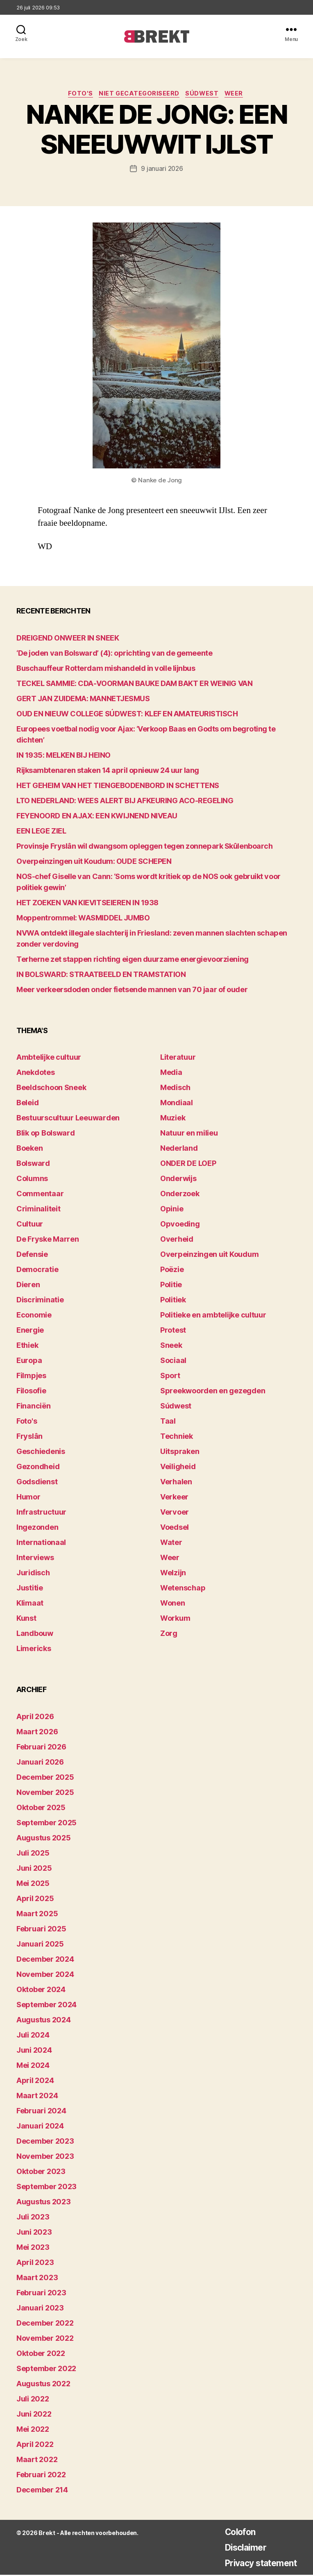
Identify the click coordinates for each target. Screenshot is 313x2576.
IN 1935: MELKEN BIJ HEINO (63, 756)
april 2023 (35, 2263)
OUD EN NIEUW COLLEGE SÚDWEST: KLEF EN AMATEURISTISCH (127, 715)
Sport (170, 1377)
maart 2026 (37, 1733)
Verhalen (176, 1483)
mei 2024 (33, 2066)
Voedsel (174, 1528)
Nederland (179, 1149)
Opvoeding (180, 1225)
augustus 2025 (43, 1839)
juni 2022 (34, 2415)
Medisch (175, 1089)
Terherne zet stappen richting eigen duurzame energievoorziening (132, 960)
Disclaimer (236, 2548)
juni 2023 (34, 2233)
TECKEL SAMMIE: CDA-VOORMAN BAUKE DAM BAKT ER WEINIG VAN (134, 684)
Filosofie (31, 1392)
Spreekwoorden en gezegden (212, 1392)
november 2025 (45, 1793)
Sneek (171, 1347)
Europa (29, 1362)
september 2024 (46, 2005)
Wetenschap (182, 1589)
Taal (168, 1422)
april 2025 (35, 1899)
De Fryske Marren (47, 1240)
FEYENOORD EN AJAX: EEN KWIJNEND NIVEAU (96, 817)
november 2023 (45, 2157)
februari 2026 (41, 1748)
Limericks (33, 1650)
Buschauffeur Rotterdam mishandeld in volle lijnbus (105, 669)
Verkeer (174, 1498)
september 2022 (46, 2369)
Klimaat (29, 1604)
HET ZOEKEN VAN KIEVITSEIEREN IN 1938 (87, 904)
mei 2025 (33, 1884)
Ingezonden (37, 1528)
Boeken (29, 1149)
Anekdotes (35, 1074)
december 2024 (45, 1960)
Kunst (26, 1619)
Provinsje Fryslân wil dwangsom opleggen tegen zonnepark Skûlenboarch (144, 847)
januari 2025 (40, 1945)
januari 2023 (40, 2309)
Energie (30, 1331)
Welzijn (173, 1574)
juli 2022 (32, 2400)
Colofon (230, 2533)
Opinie (171, 1210)
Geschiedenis (40, 1453)
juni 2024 (34, 2051)
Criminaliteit (38, 1210)
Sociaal (173, 1362)
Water (171, 1544)
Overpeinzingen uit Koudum (209, 1256)
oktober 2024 (41, 1990)
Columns (32, 1180)
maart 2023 (37, 2278)
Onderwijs (178, 1180)
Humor (28, 1498)
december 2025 (45, 1778)
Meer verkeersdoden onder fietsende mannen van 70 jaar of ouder (131, 990)
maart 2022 (36, 2460)
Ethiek (27, 1347)
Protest (173, 1331)
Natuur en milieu (189, 1134)
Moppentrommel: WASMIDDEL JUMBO (83, 919)
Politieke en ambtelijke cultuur (213, 1316)
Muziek (172, 1119)
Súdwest (205, 94)
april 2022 (34, 2445)
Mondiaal (176, 1104)
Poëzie (172, 1271)
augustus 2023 (43, 2203)
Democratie (37, 1271)
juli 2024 (33, 2036)
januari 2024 (40, 2127)
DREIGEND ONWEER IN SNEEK (67, 639)
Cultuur (29, 1225)
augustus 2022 (43, 2385)
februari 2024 (41, 2112)
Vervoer (174, 1513)
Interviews (35, 1559)
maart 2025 (37, 1914)
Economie (34, 1316)
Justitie (29, 1589)
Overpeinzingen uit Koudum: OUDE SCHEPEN (93, 862)
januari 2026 (40, 1763)
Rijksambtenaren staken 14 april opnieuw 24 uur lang (107, 771)
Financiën (33, 1407)
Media (171, 1074)
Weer (238, 94)
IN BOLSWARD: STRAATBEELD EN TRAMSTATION (101, 975)
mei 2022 (32, 2430)
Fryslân (29, 1437)
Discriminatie (40, 1301)
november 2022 (45, 2339)
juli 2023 (33, 2218)
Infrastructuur (41, 1513)
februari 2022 (41, 2476)
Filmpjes (31, 1377)
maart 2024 (37, 2096)
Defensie (32, 1256)
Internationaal (41, 1544)
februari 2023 (41, 2294)
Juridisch (33, 1574)
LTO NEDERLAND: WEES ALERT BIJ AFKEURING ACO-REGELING (125, 801)
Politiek (173, 1301)
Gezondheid (37, 1468)
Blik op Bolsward (45, 1134)
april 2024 (35, 2081)
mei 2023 (33, 2248)
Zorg (168, 1635)
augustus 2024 (43, 2021)
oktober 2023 (41, 2172)
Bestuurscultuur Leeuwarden (68, 1119)
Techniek (176, 1437)
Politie (171, 1286)
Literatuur (177, 1058)
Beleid (27, 1104)
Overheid (176, 1240)
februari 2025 (41, 1930)
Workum (175, 1619)
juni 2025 (34, 1869)
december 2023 (45, 2142)
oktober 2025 (41, 1808)
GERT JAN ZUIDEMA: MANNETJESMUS (83, 699)
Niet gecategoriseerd (139, 94)
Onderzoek (180, 1195)
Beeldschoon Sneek (51, 1089)
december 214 (42, 2491)
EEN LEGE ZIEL (41, 832)
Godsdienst (36, 1483)
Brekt (46, 2534)
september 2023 (46, 2187)
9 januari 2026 (162, 170)
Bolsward (33, 1165)
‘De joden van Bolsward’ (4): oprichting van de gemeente (114, 654)
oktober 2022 (40, 2354)
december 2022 (45, 2324)
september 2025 (46, 1824)
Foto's (76, 94)
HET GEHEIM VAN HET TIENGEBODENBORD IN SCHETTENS (117, 786)
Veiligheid (177, 1468)
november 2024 (45, 1975)
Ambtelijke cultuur (48, 1058)
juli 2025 (33, 1854)
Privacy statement (254, 2564)
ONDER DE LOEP (188, 1165)
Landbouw (34, 1635)
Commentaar (40, 1195)
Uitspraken (179, 1453)
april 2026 (35, 1717)
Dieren (28, 1286)
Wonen (172, 1604)
